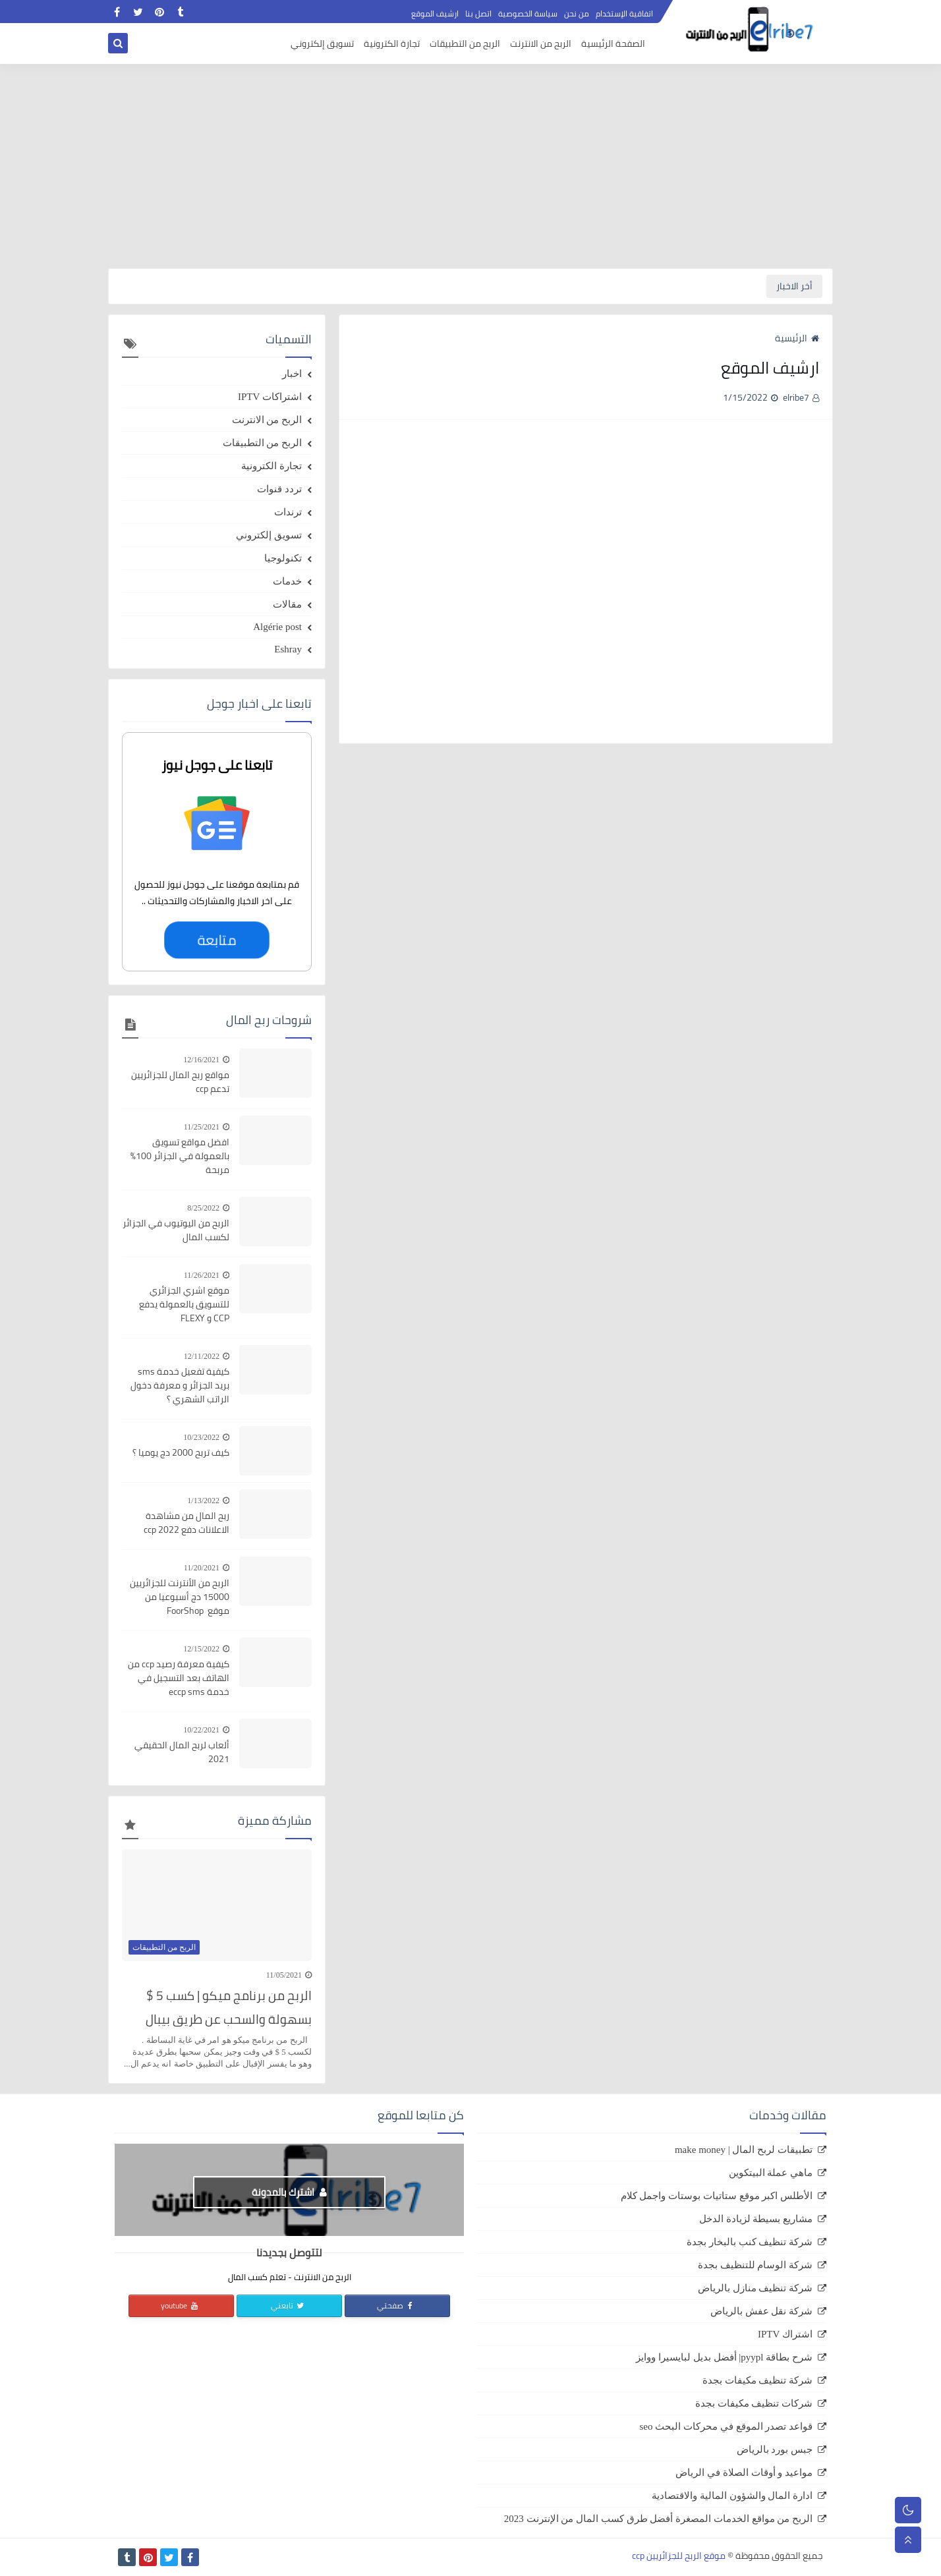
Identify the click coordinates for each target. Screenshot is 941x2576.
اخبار (292, 373)
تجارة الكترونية (392, 43)
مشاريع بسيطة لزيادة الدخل (756, 2219)
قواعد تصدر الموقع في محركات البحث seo (726, 2426)
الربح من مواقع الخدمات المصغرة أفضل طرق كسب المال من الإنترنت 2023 (658, 2518)
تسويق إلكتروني (322, 43)
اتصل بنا (478, 13)
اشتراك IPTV (785, 2334)
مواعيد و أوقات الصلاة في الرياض (744, 2472)
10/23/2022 (201, 1437)
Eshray (288, 649)
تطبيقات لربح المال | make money (744, 2149)
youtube (180, 2305)
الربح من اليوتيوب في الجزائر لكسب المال (176, 1230)
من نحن (576, 13)
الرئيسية (797, 338)
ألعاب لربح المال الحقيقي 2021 (181, 1752)
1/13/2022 (203, 1500)
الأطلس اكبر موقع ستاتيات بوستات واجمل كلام (717, 2195)
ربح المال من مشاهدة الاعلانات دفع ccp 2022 (186, 1523)
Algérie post (277, 626)
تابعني (288, 2305)
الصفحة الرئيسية (613, 43)
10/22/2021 (201, 1729)
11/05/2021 (284, 1975)
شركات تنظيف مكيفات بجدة (754, 2403)
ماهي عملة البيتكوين (771, 2172)
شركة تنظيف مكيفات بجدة (757, 2380)
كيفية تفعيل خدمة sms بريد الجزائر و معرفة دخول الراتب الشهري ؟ (179, 1385)
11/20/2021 (201, 1567)
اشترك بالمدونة (289, 2192)
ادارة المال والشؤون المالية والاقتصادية (732, 2495)
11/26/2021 (201, 1275)
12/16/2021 (201, 1059)
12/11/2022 (201, 1356)
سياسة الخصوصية (527, 13)
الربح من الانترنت (540, 43)
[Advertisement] (470, 166)
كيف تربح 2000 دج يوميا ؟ (180, 1453)
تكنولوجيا (283, 558)
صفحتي (396, 2305)
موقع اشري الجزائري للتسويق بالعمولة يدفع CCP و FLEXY (184, 1304)
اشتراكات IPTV (270, 396)
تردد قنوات (279, 489)
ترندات (288, 512)
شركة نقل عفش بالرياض (761, 2311)
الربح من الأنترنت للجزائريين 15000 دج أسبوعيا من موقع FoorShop (179, 1597)
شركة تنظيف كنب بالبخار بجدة (750, 2242)
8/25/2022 (203, 1208)
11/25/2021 (201, 1126)
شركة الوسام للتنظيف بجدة (755, 2265)
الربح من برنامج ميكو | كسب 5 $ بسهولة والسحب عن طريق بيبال (229, 2007)
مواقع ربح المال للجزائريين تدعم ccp (180, 1082)
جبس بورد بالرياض (775, 2449)
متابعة (216, 940)
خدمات (287, 581)
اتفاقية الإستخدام (624, 13)
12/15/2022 (201, 1648)
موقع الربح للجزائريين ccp (679, 2555)
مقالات (287, 604)
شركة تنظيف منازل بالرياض (755, 2288)
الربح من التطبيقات (465, 43)
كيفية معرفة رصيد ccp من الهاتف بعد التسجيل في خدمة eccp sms (178, 1678)
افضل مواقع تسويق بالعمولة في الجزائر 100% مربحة (179, 1156)
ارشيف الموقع (435, 13)
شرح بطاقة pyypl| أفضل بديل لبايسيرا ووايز (724, 2357)
